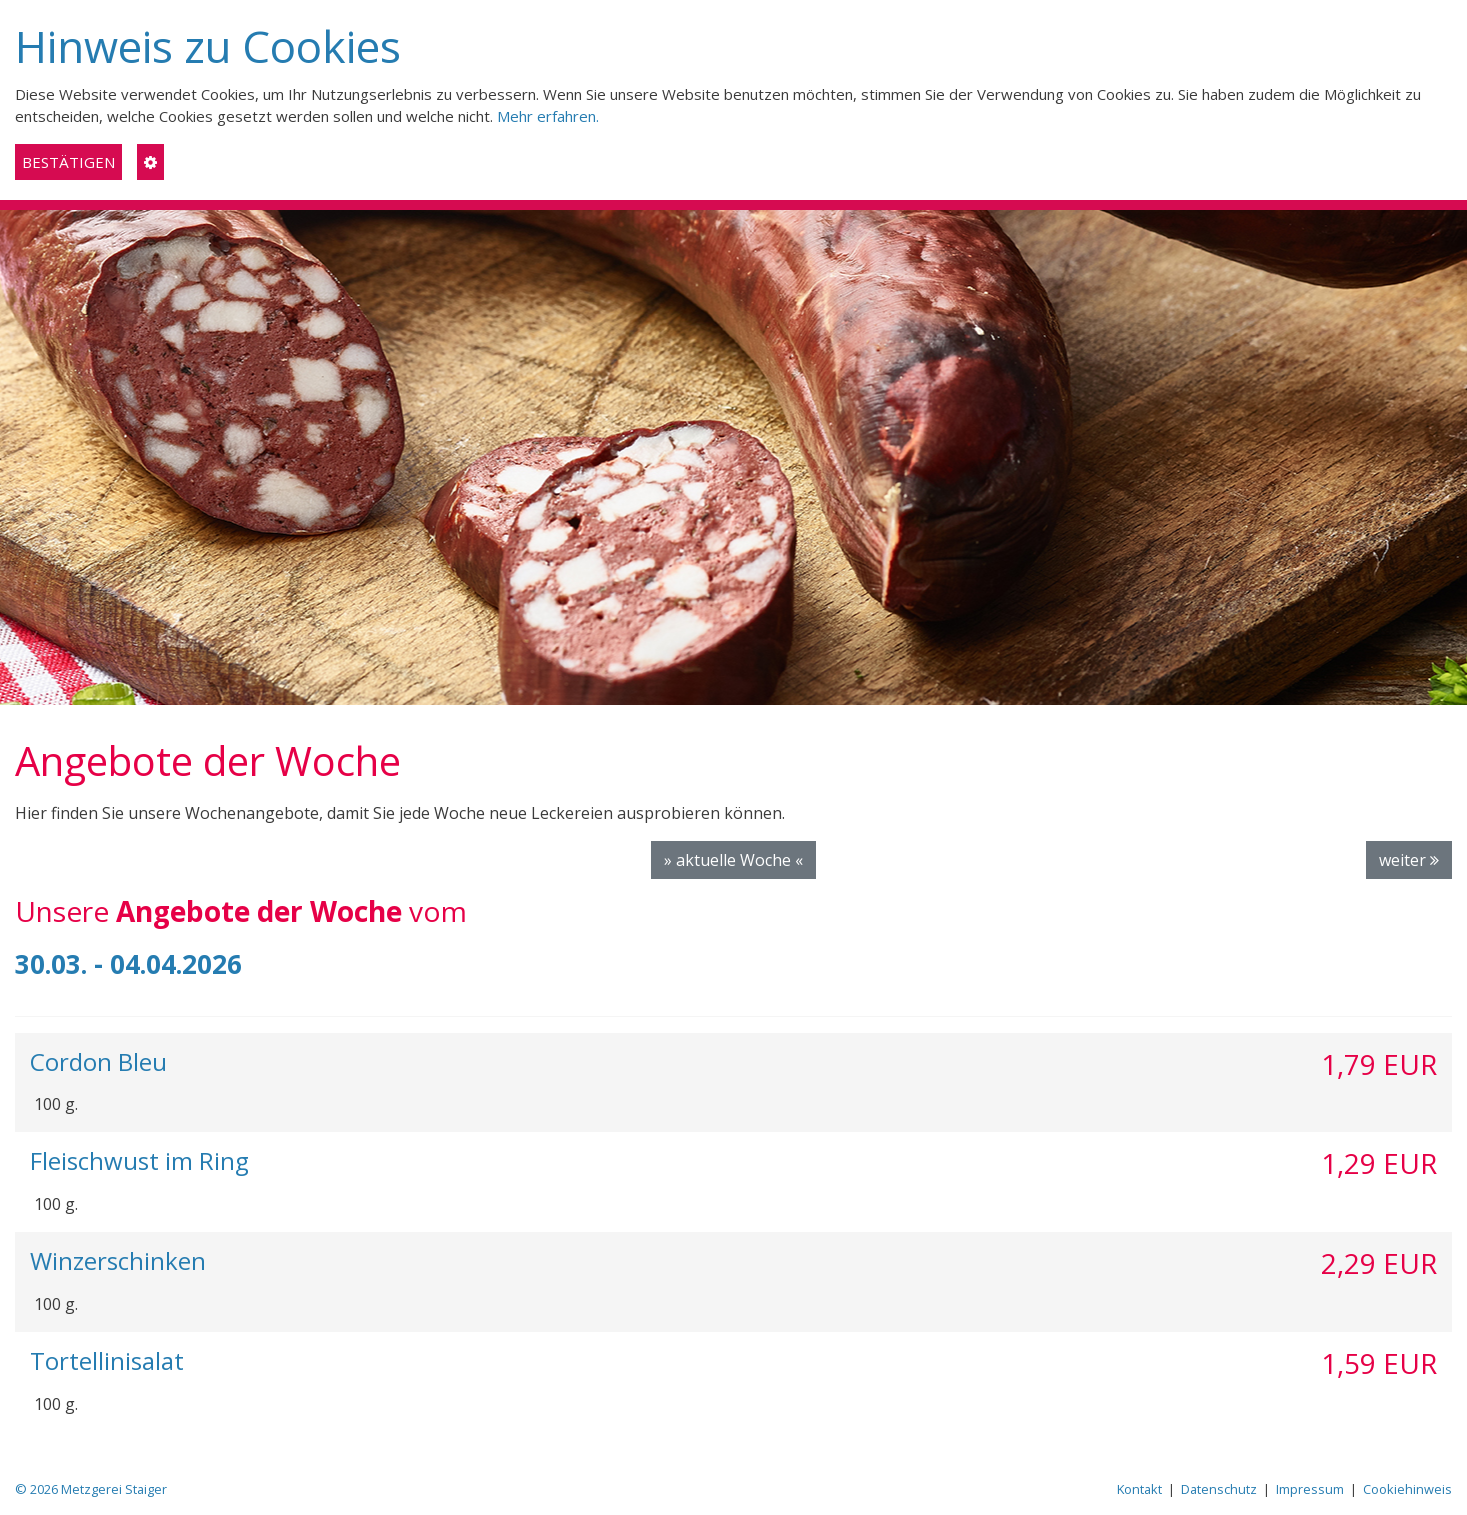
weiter (1409, 860)
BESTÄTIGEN (68, 162)
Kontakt (1139, 1489)
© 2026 (91, 1489)
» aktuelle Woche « (733, 860)
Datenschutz (1219, 1489)
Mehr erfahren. (548, 116)
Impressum (1310, 1489)
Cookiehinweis (1407, 1489)
